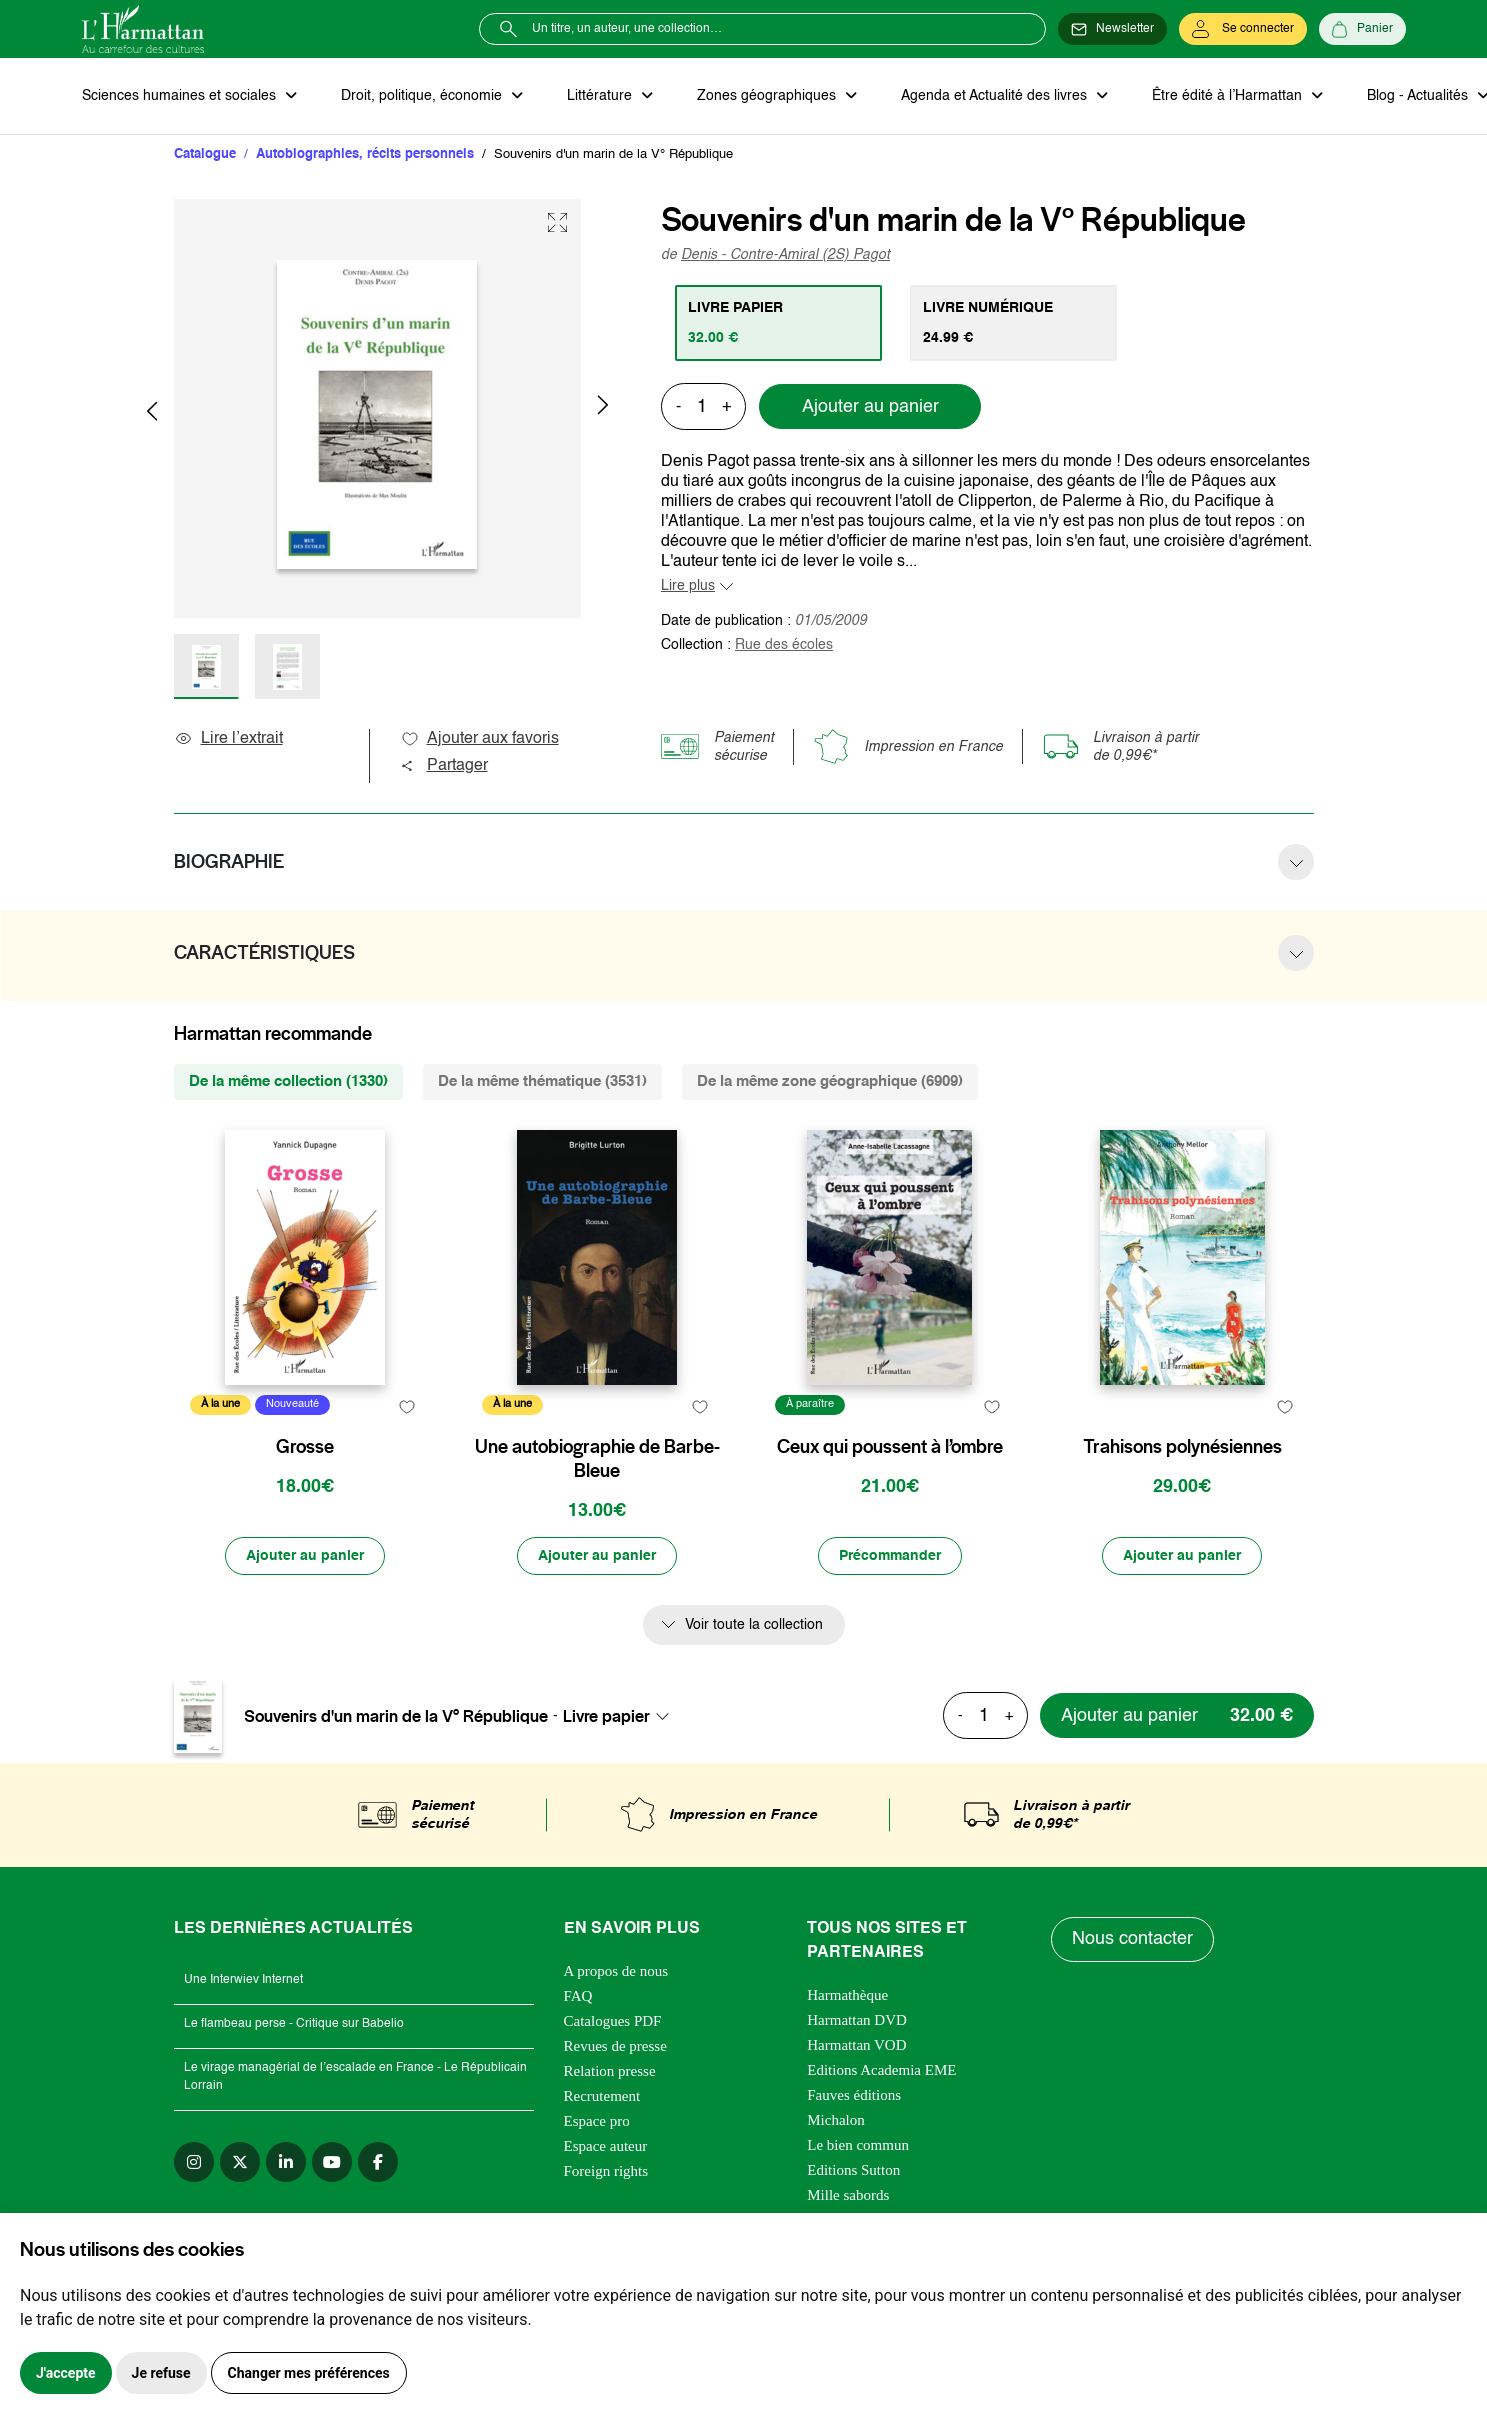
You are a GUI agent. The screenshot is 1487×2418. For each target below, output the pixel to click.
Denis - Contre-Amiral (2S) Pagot (785, 255)
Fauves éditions (854, 2095)
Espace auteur (606, 2146)
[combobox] (622, 1716)
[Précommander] (890, 1556)
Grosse (305, 1447)
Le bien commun (858, 2145)
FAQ (578, 1996)
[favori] (407, 1407)
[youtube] (332, 2162)
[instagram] (194, 2162)
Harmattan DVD (857, 2020)
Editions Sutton (853, 2170)
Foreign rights (606, 2171)
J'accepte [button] (66, 2373)
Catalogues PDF (613, 2021)
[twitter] (240, 2162)
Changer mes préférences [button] (309, 2373)
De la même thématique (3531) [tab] (542, 1081)
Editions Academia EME (881, 2070)
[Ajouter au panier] (305, 1556)
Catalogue (205, 154)
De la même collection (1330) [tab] (288, 1081)
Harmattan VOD (856, 2045)
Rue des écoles (784, 645)
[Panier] (1362, 29)
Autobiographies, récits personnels (365, 154)
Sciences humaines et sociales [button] (181, 96)
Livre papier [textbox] (606, 1716)
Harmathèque (847, 1995)
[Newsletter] (1112, 29)
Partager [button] (444, 766)
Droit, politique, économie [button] (423, 96)
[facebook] (378, 2162)
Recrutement (602, 2096)
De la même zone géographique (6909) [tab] (830, 1081)
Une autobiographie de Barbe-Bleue (597, 1459)
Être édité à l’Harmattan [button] (1229, 96)
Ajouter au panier (870, 407)
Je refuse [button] (161, 2373)
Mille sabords (848, 2195)
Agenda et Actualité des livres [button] (996, 96)
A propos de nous (616, 1971)
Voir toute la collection (754, 1625)
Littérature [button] (601, 96)
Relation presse (610, 2071)
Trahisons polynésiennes (1182, 1447)
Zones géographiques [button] (768, 96)
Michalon (836, 2120)
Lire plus (688, 586)
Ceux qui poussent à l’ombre (890, 1447)
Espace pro (597, 2121)
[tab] (778, 323)
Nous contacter (1132, 1939)
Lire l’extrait (228, 739)
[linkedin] (286, 2162)
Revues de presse (615, 2046)
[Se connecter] (1243, 29)
